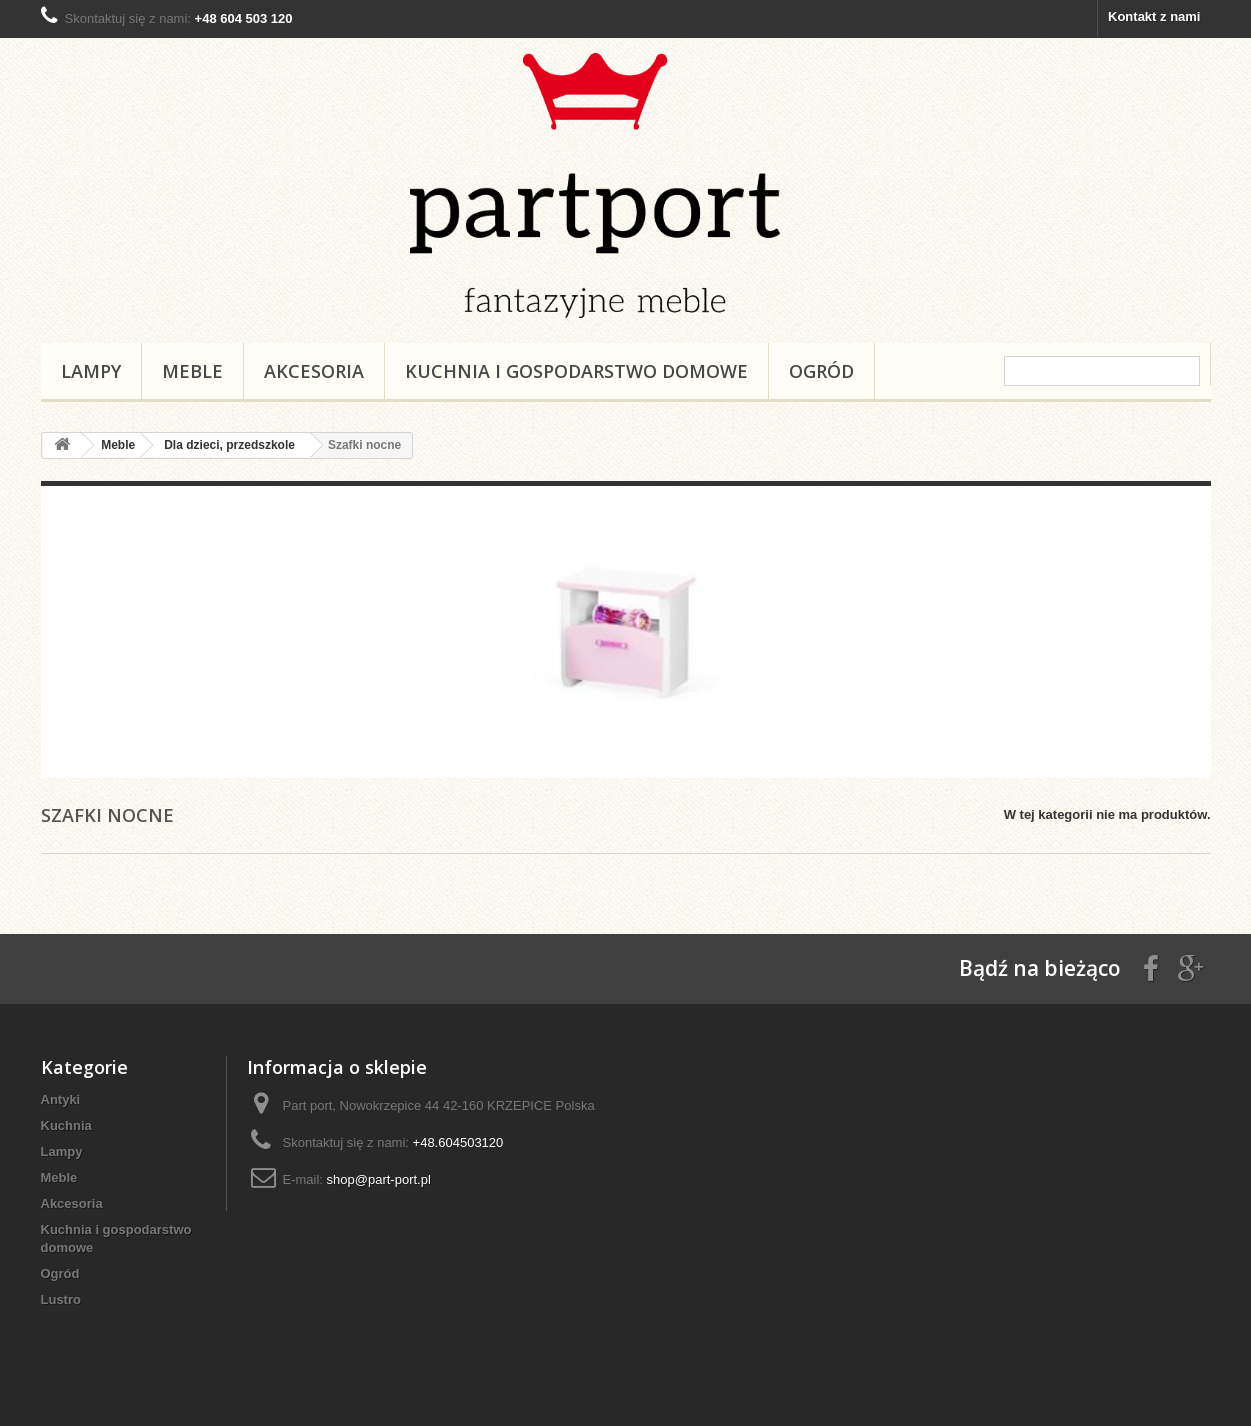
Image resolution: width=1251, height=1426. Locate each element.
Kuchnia (66, 1125)
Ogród (821, 371)
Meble (192, 371)
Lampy (91, 371)
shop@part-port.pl (379, 1179)
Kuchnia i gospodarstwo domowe (576, 371)
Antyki (61, 1099)
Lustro (61, 1299)
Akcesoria (314, 371)
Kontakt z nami (1154, 16)
